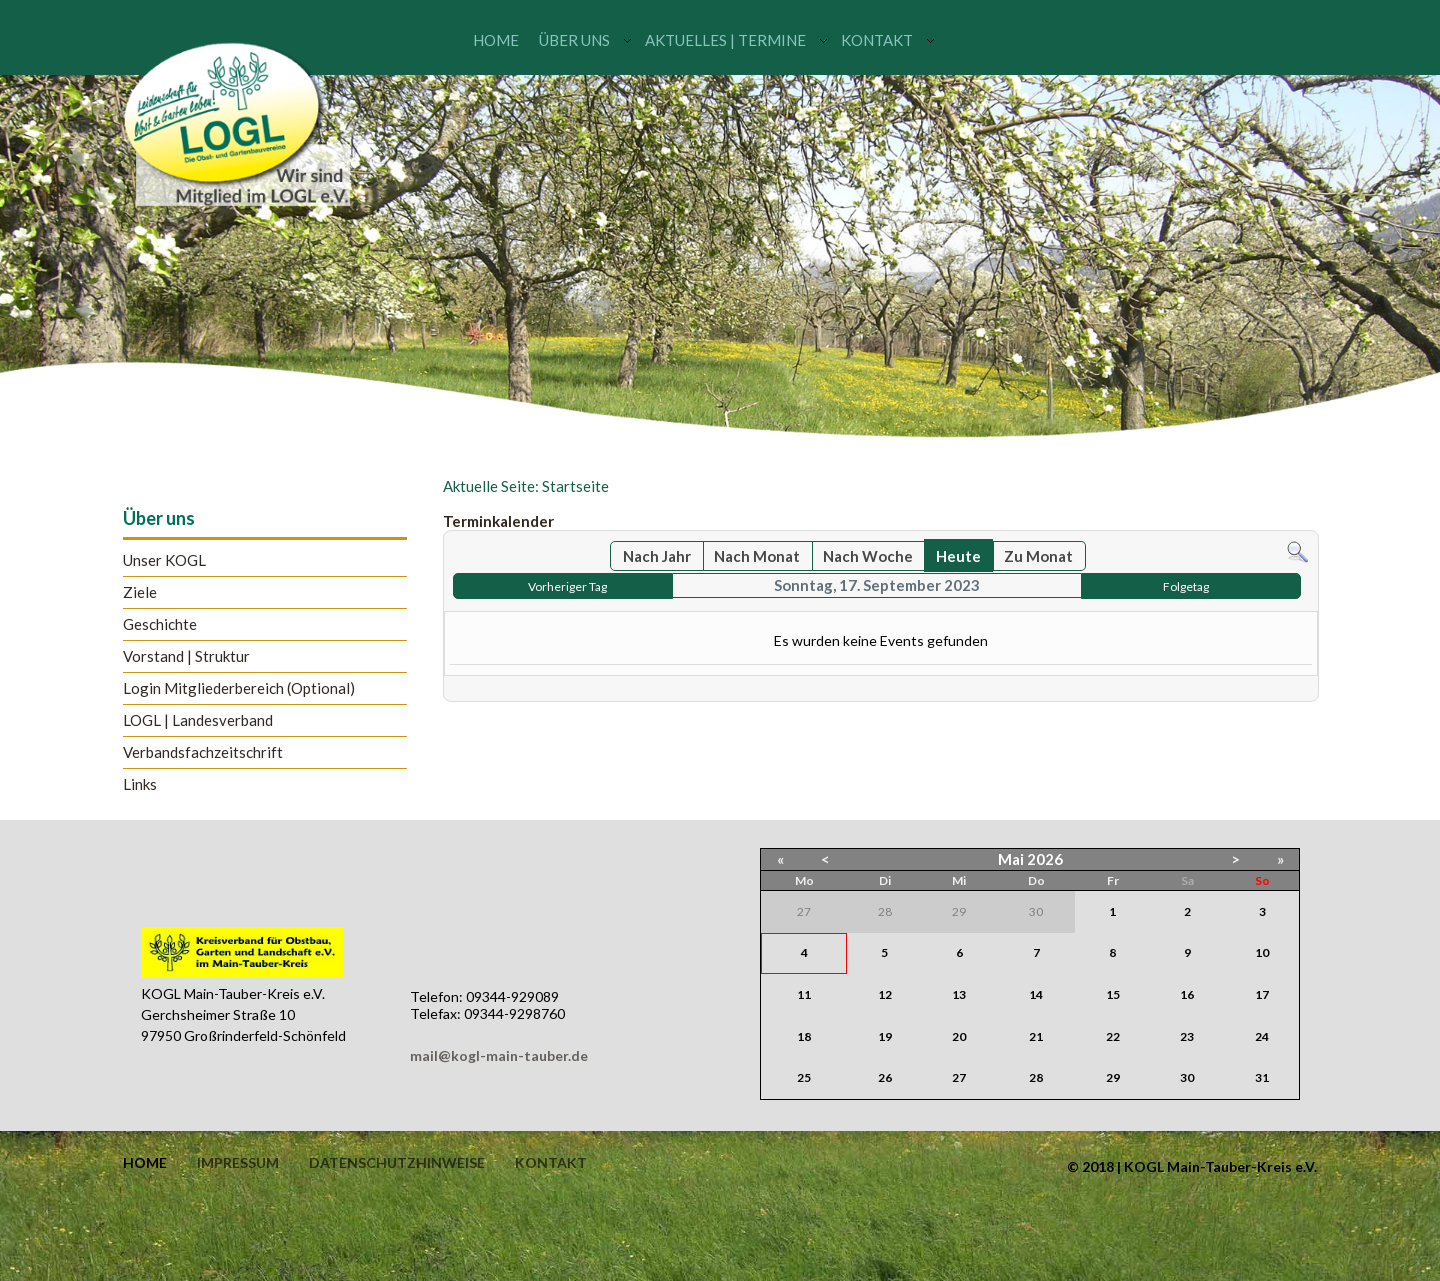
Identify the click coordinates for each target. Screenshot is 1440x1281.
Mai (1011, 859)
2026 (1045, 859)
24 (1262, 1036)
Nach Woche (868, 556)
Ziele (140, 592)
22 (1113, 1036)
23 (1187, 1036)
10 (1262, 952)
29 (1113, 1077)
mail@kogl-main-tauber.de (499, 1055)
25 (804, 1077)
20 (959, 1036)
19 (885, 1036)
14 (1036, 994)
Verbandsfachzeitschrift (203, 752)
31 (1262, 1077)
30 (1187, 1077)
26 (885, 1077)
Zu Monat (1038, 556)
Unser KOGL (164, 560)
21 (1036, 1036)
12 (885, 994)
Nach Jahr (657, 556)
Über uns (574, 40)
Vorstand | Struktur (186, 656)
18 (804, 1036)
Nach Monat (757, 556)
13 (959, 994)
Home (496, 40)
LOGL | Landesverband (198, 720)
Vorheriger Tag (567, 586)
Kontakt (877, 40)
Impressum (238, 1163)
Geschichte (160, 624)
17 (1262, 994)
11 (804, 994)
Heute (958, 556)
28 (1036, 1077)
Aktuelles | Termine (725, 40)
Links (140, 784)
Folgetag (1186, 586)
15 (1113, 994)
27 (959, 1077)
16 (1187, 994)
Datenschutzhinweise (397, 1163)
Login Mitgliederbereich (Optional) (239, 688)
